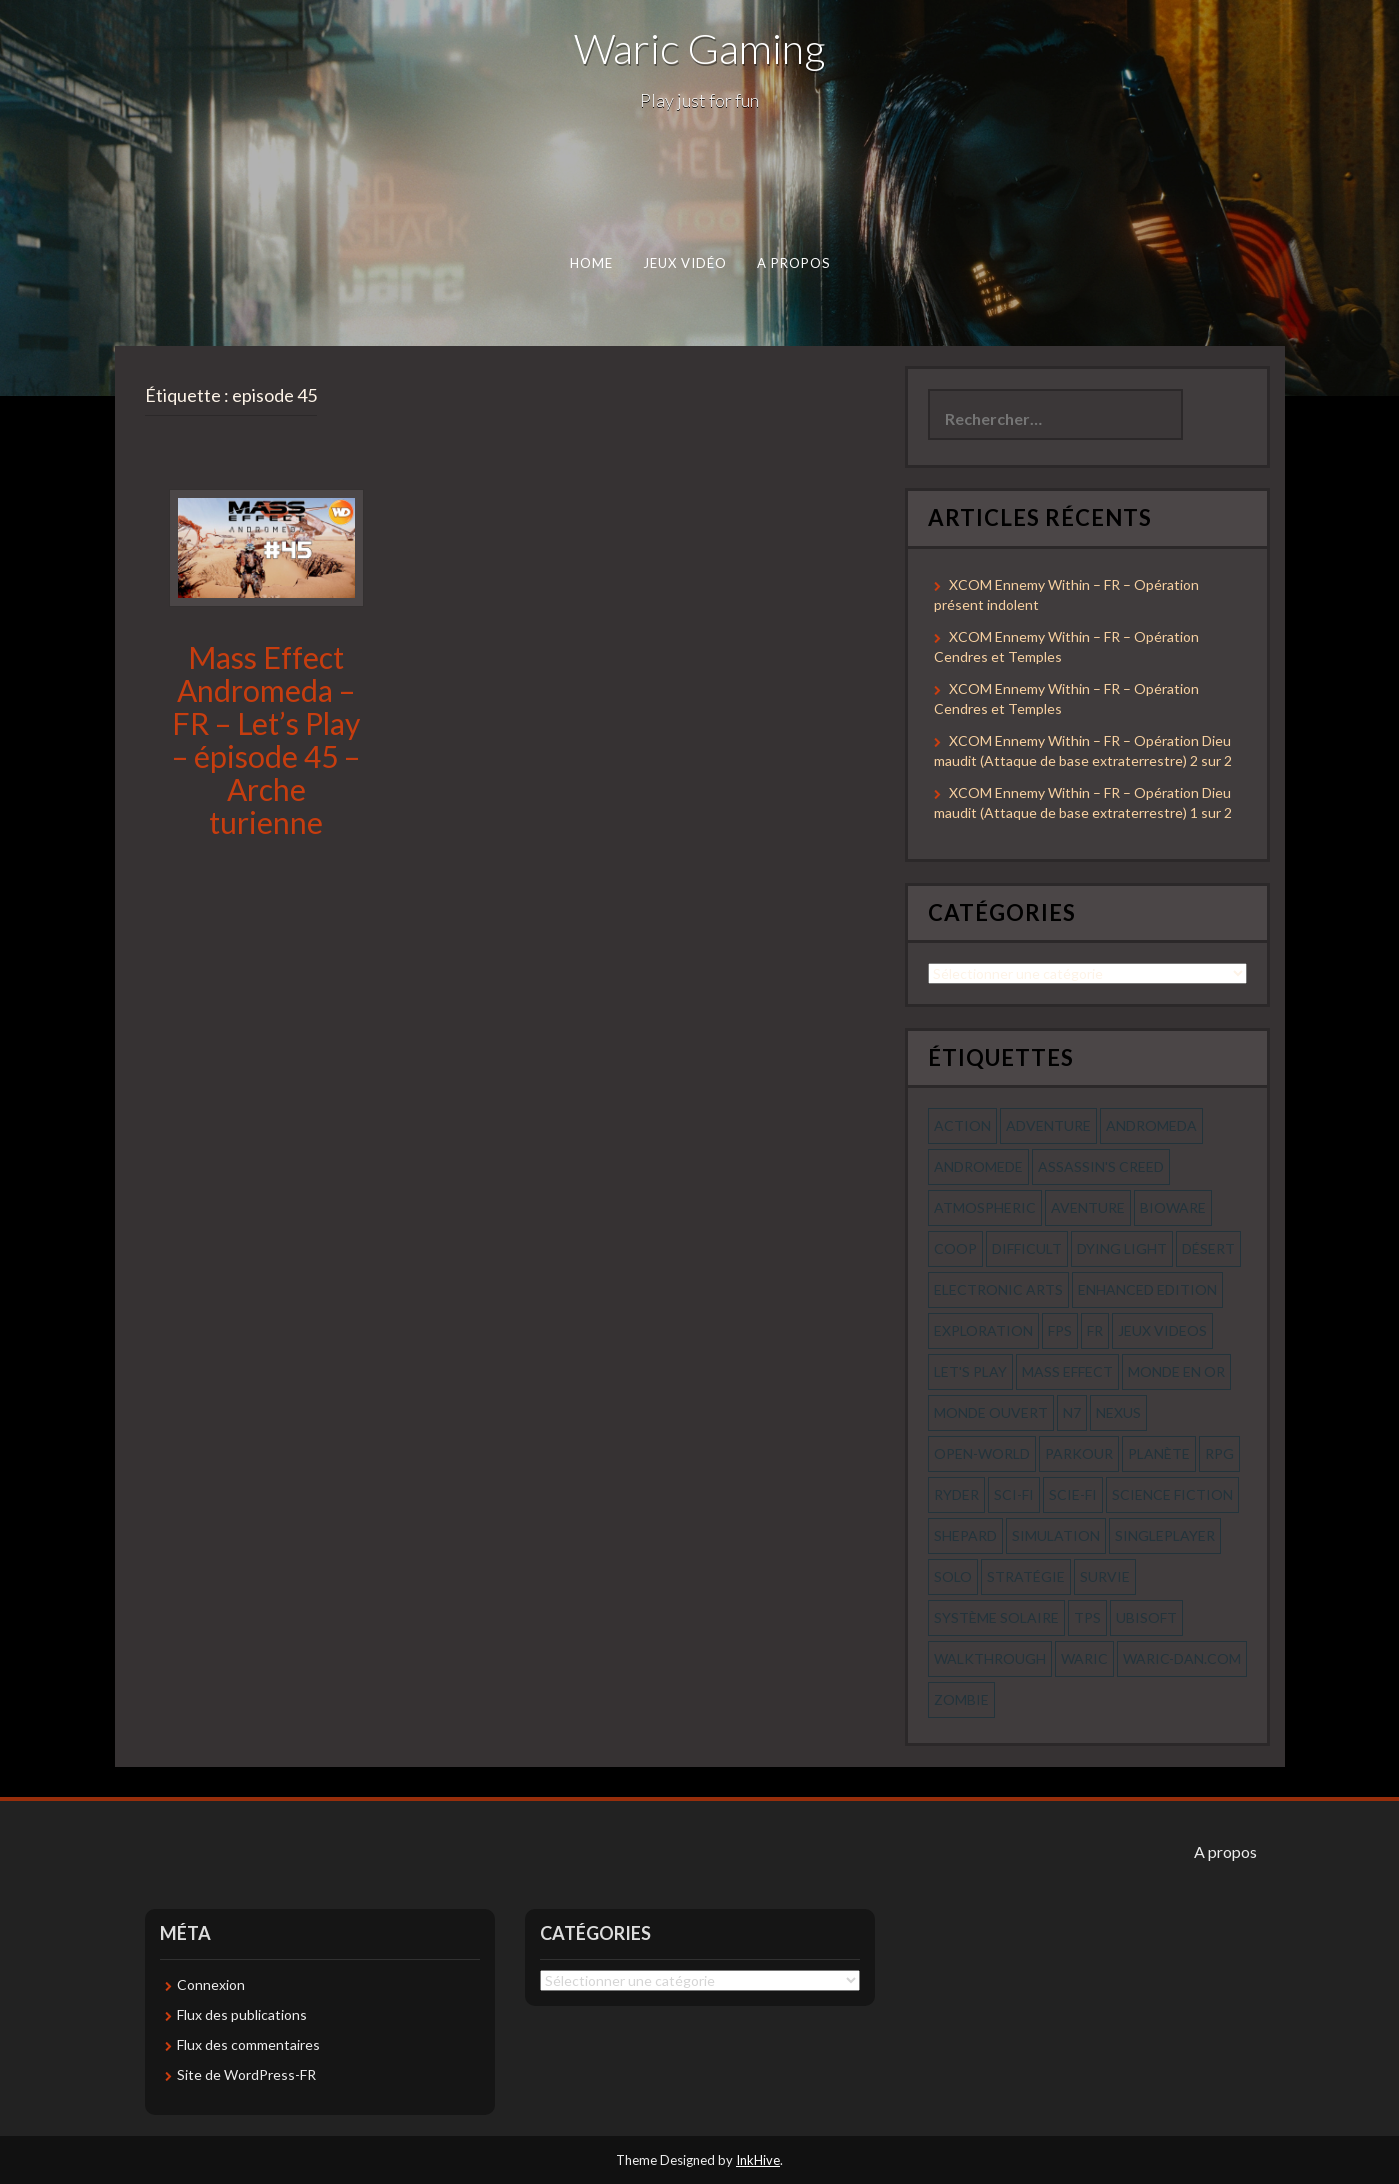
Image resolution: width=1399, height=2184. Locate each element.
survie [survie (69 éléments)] (1105, 1576)
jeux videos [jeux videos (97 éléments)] (1162, 1330)
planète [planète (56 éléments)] (1159, 1453)
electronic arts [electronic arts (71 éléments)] (998, 1289)
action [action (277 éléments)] (962, 1125)
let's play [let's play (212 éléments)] (970, 1371)
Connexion (211, 1984)
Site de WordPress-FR (246, 2074)
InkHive (758, 2160)
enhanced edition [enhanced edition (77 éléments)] (1147, 1289)
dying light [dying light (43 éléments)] (1122, 1248)
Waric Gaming (699, 48)
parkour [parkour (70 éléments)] (1079, 1453)
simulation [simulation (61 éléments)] (1056, 1535)
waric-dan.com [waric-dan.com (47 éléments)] (1182, 1658)
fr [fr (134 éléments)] (1095, 1330)
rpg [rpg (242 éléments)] (1219, 1453)
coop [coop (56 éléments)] (955, 1248)
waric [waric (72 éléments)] (1084, 1658)
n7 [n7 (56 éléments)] (1072, 1412)
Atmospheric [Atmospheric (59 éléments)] (985, 1207)
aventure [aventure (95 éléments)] (1088, 1207)
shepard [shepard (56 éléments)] (965, 1535)
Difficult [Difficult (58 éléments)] (1027, 1248)
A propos (793, 263)
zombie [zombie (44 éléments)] (961, 1699)
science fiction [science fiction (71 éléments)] (1172, 1494)
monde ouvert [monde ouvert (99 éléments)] (991, 1412)
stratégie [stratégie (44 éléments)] (1026, 1576)
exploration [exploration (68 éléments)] (983, 1330)
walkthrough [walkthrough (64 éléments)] (990, 1658)
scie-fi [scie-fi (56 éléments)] (1073, 1494)
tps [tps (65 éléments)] (1087, 1617)
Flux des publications (242, 2014)
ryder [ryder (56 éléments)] (956, 1494)
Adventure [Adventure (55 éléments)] (1048, 1125)
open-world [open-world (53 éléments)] (982, 1453)
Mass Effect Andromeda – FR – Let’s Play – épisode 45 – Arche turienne (266, 739)
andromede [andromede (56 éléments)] (978, 1166)
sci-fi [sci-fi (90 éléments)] (1014, 1494)
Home (590, 263)
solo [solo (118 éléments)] (953, 1576)
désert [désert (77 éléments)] (1208, 1248)
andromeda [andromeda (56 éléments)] (1151, 1125)
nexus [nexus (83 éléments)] (1118, 1412)
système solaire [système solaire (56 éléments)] (996, 1617)
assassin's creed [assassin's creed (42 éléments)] (1101, 1166)
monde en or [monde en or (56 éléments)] (1176, 1371)
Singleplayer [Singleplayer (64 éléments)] (1165, 1535)
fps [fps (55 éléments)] (1060, 1330)
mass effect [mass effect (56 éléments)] (1067, 1371)
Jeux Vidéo (684, 263)
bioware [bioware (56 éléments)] (1173, 1207)
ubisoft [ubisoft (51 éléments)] (1146, 1617)
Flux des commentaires (248, 2044)
